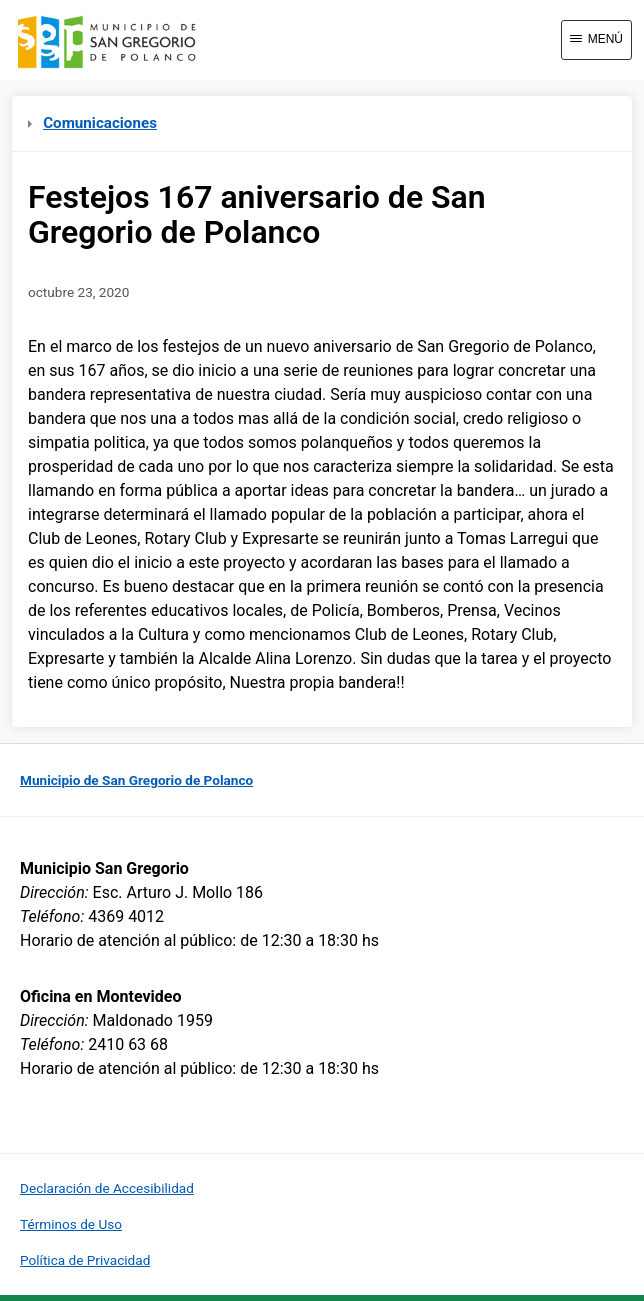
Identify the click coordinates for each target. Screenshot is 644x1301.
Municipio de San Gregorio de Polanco (136, 780)
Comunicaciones (92, 123)
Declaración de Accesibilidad (107, 1188)
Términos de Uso (71, 1224)
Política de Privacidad (85, 1260)
